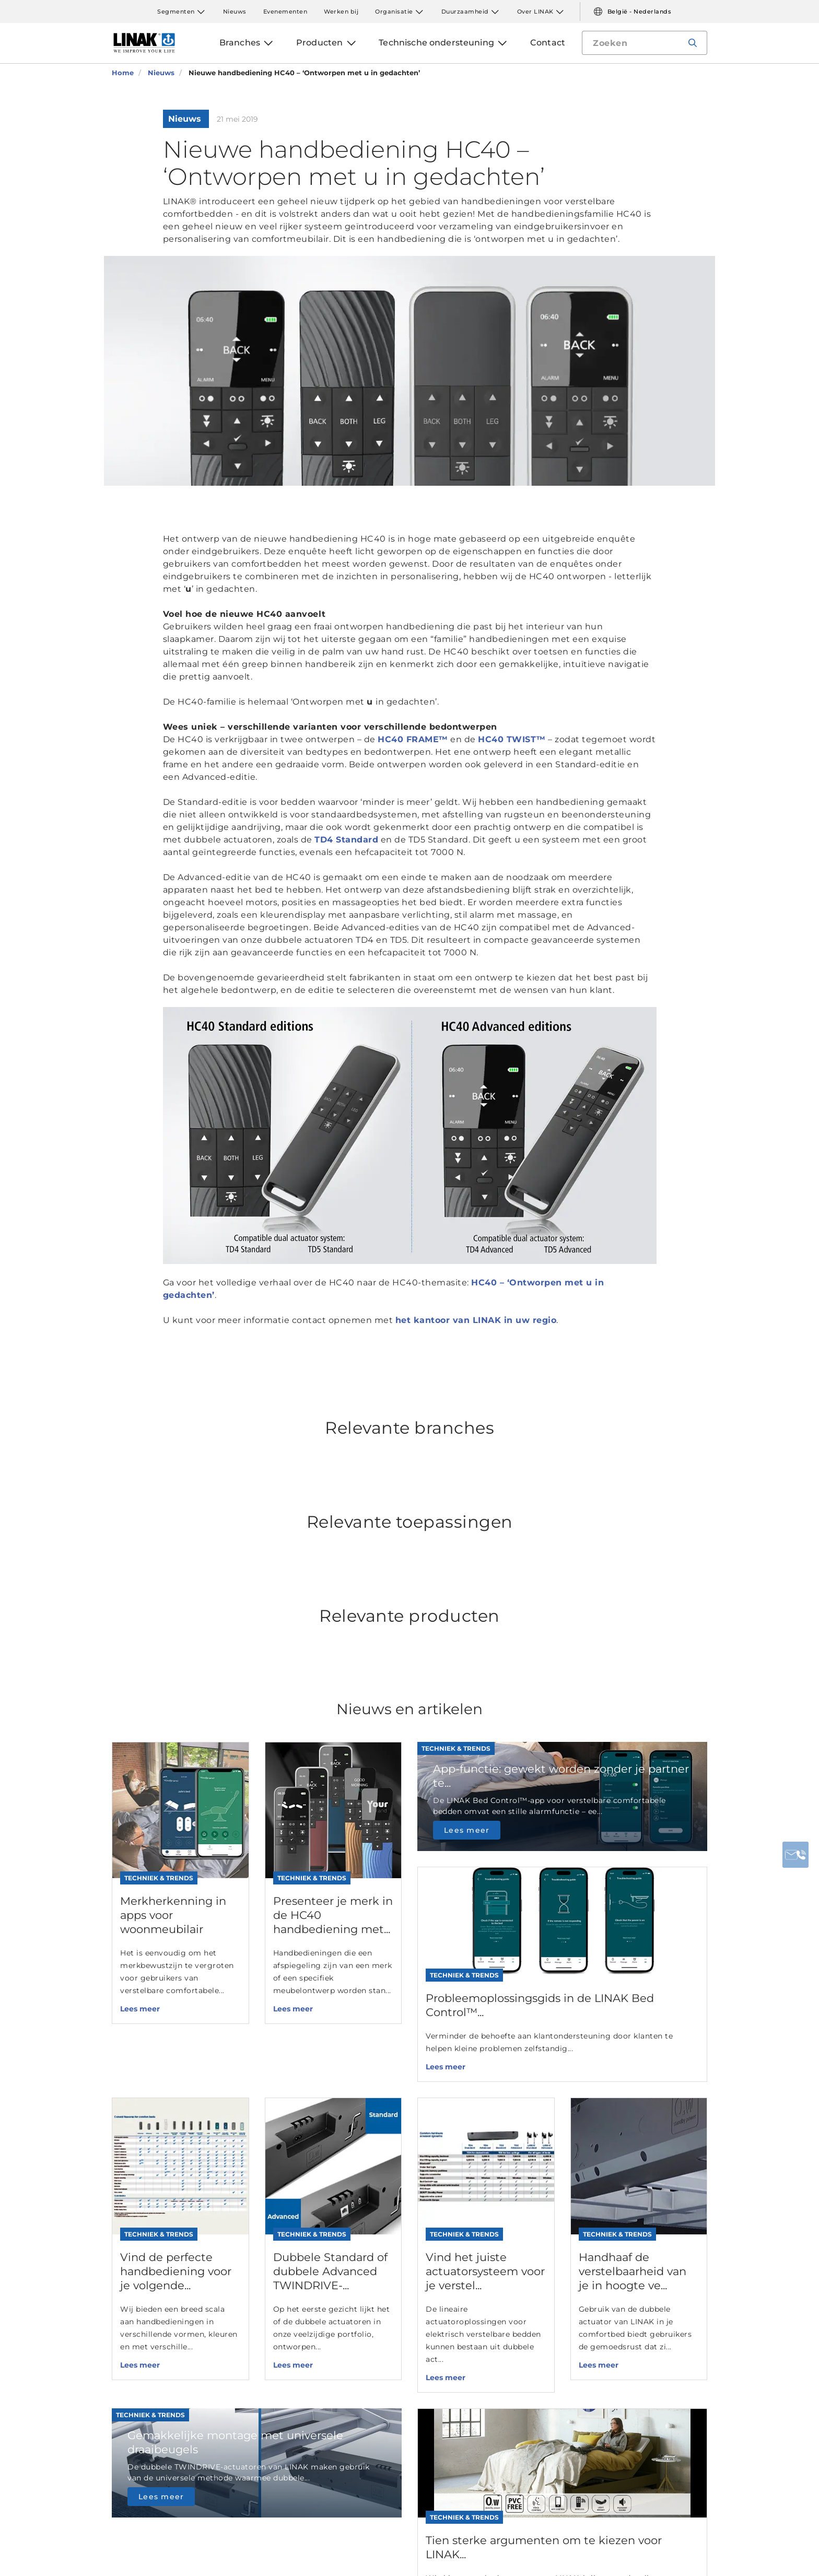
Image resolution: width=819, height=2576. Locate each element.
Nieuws (235, 11)
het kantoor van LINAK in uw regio (476, 1320)
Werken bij (341, 11)
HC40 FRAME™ (413, 739)
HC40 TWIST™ (512, 739)
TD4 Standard (346, 840)
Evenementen (285, 11)
